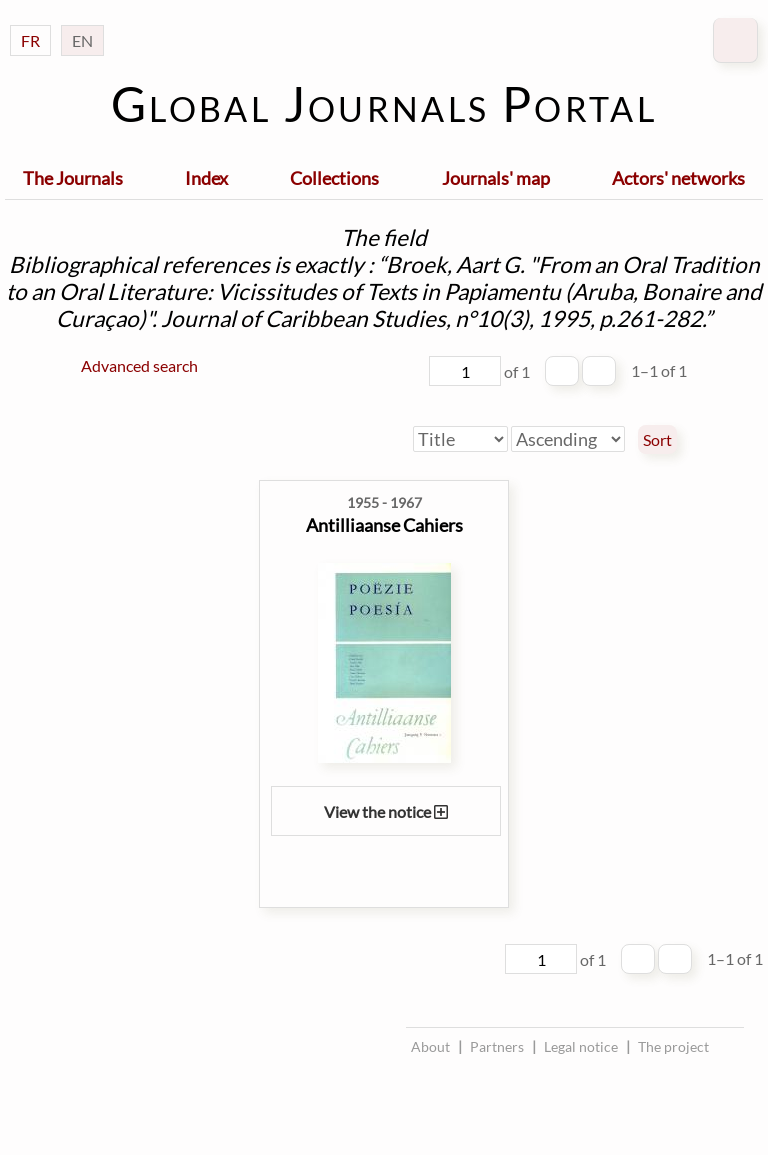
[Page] (465, 371)
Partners (497, 1046)
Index (206, 178)
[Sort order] (568, 439)
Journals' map (496, 178)
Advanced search (139, 365)
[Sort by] (460, 439)
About (430, 1046)
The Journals (73, 178)
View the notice (386, 811)
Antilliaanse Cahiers (384, 525)
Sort (657, 440)
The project (673, 1046)
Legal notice (581, 1046)
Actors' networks (678, 178)
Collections (334, 178)
